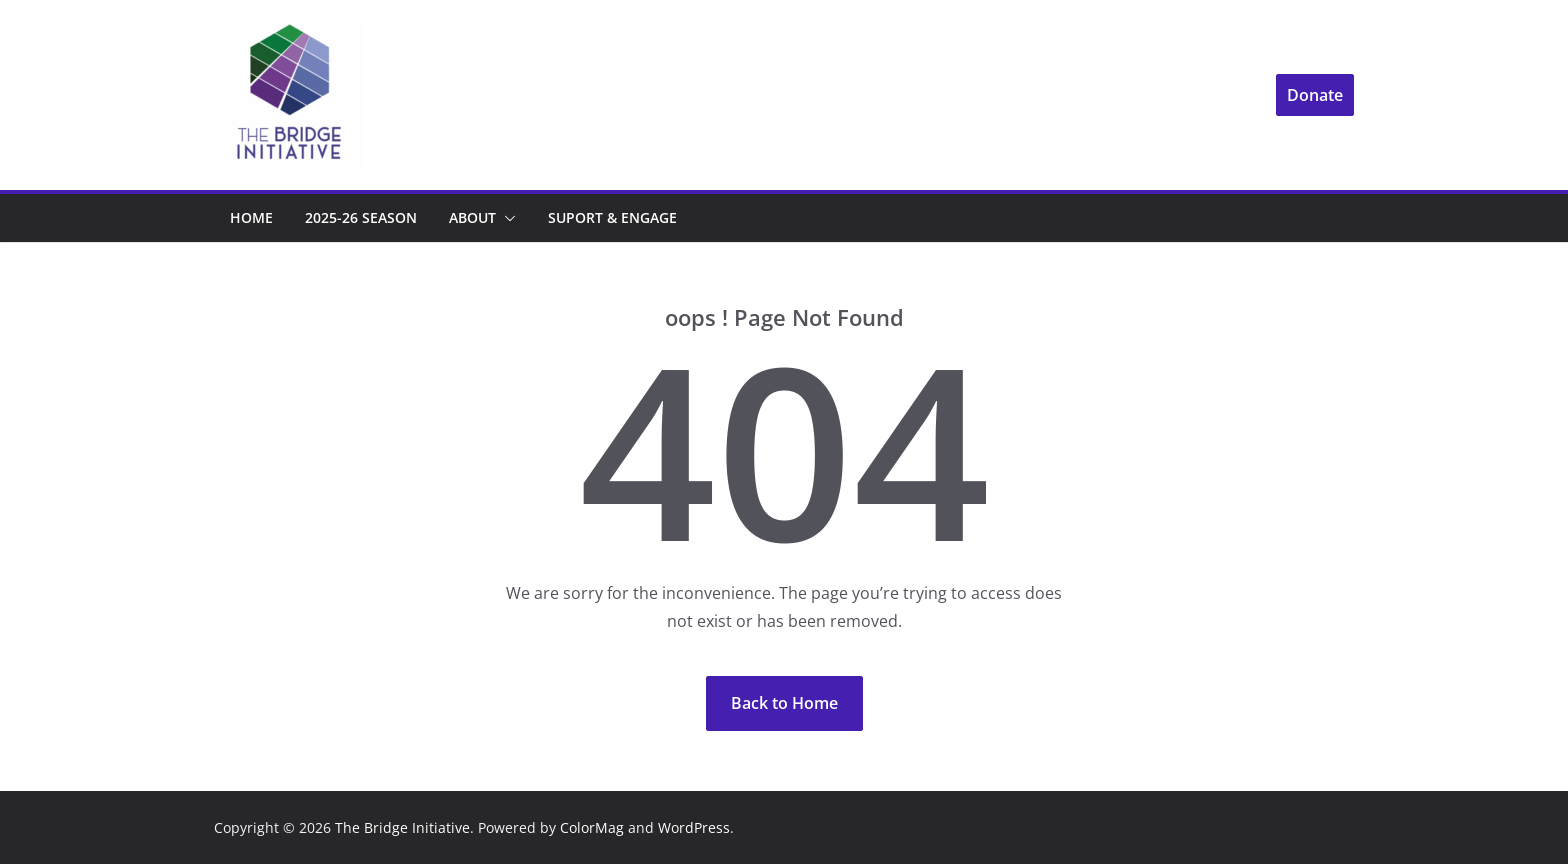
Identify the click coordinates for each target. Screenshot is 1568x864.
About (472, 217)
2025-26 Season (361, 217)
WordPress (694, 827)
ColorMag (592, 827)
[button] (506, 218)
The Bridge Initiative (402, 827)
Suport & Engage (612, 217)
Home (251, 217)
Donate (1315, 95)
